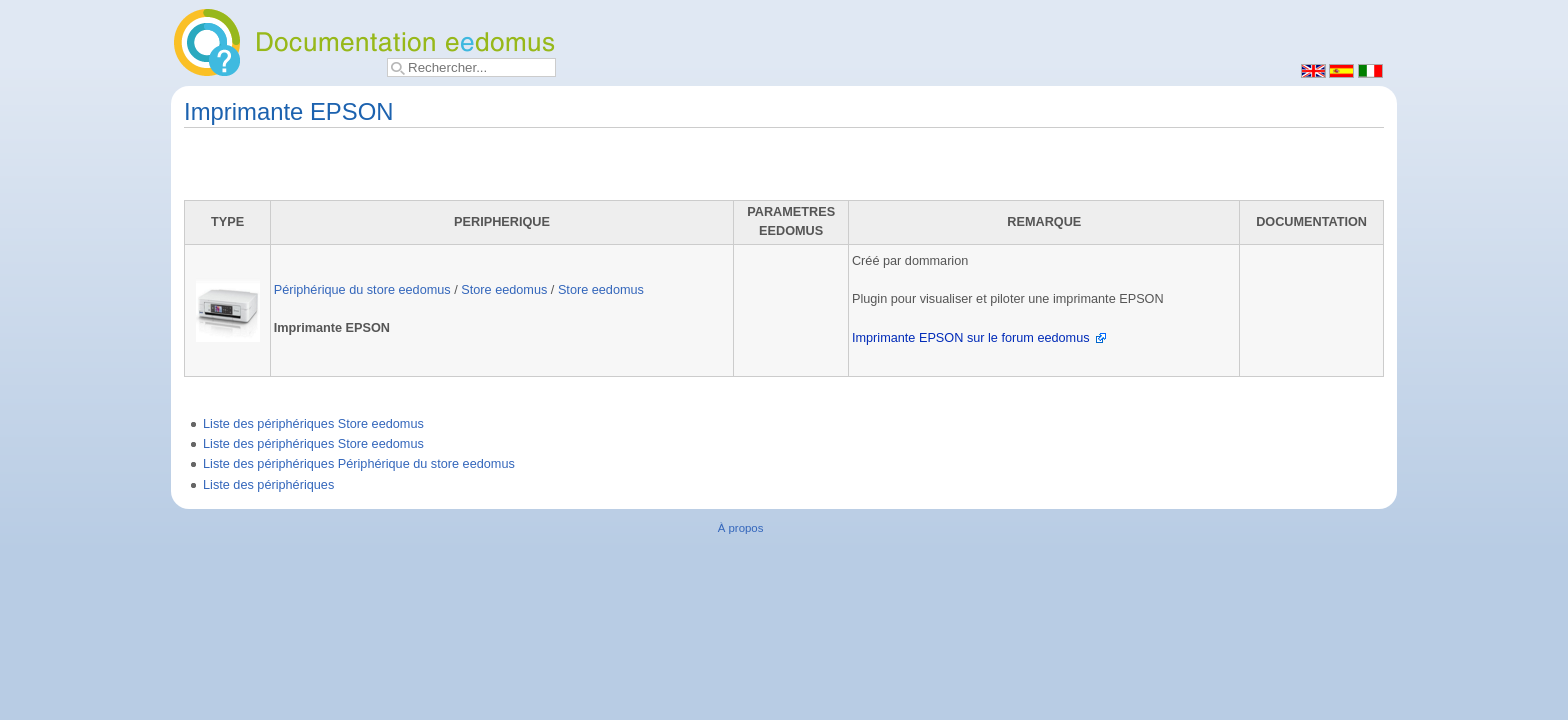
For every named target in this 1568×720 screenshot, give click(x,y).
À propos (741, 528)
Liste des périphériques (268, 485)
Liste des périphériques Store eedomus (313, 424)
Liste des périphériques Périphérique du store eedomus (359, 464)
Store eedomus (504, 290)
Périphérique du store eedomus (362, 290)
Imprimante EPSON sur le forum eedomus (971, 338)
